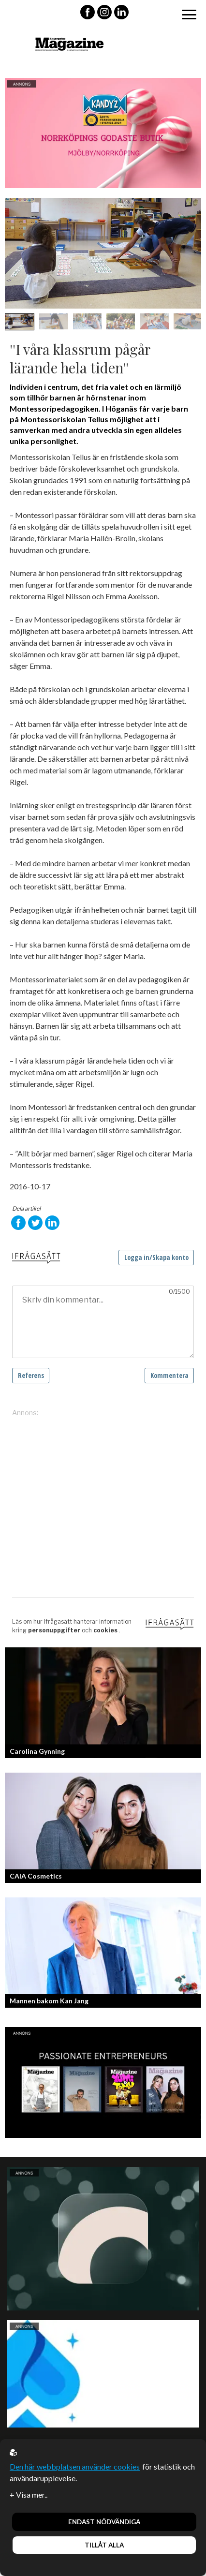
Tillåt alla (104, 2545)
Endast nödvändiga (104, 2522)
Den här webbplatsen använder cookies (75, 2466)
